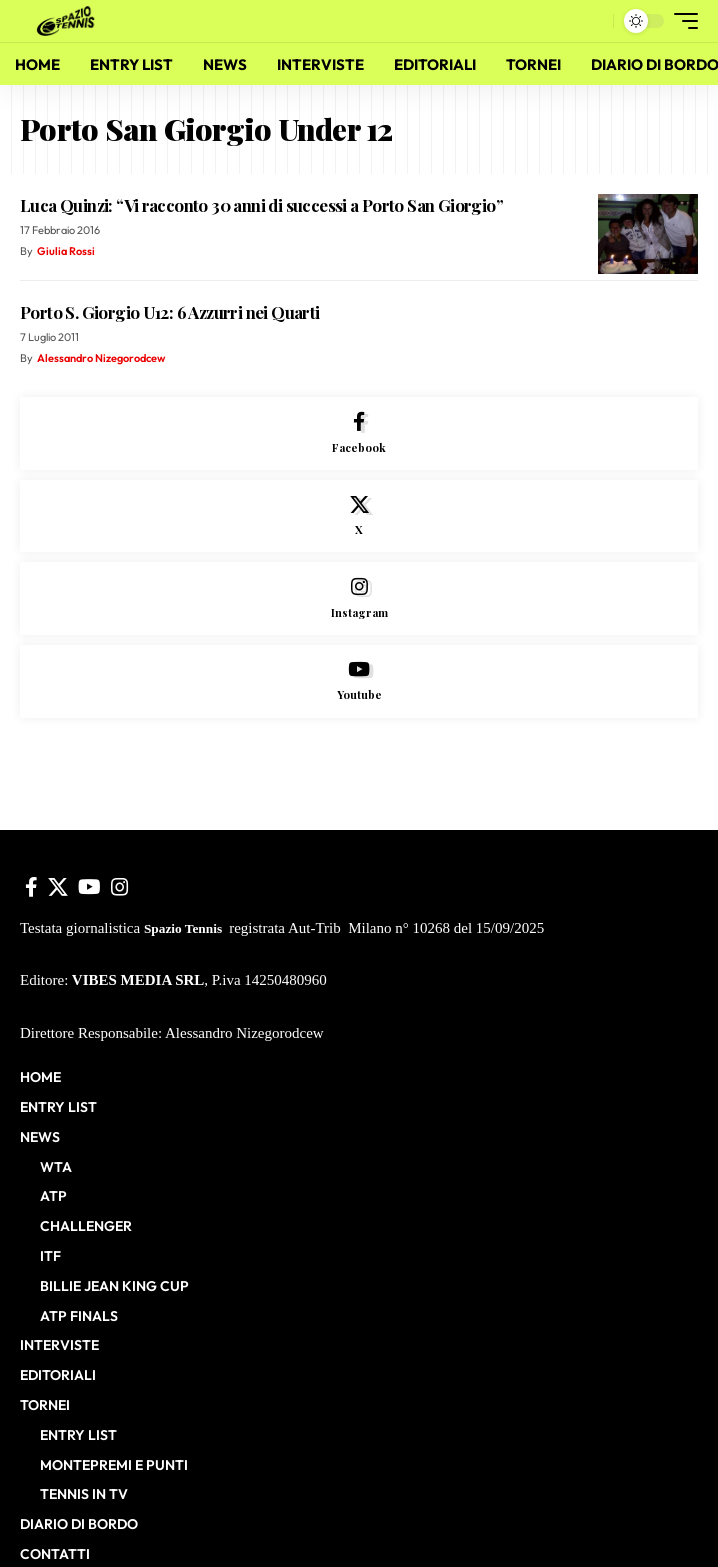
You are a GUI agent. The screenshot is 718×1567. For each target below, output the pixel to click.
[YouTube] (89, 887)
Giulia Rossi (66, 251)
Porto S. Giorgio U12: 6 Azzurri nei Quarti (170, 312)
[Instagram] (359, 598)
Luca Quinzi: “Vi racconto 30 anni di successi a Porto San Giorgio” (261, 205)
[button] (593, 21)
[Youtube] (359, 681)
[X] (359, 516)
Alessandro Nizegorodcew (101, 358)
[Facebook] (359, 433)
